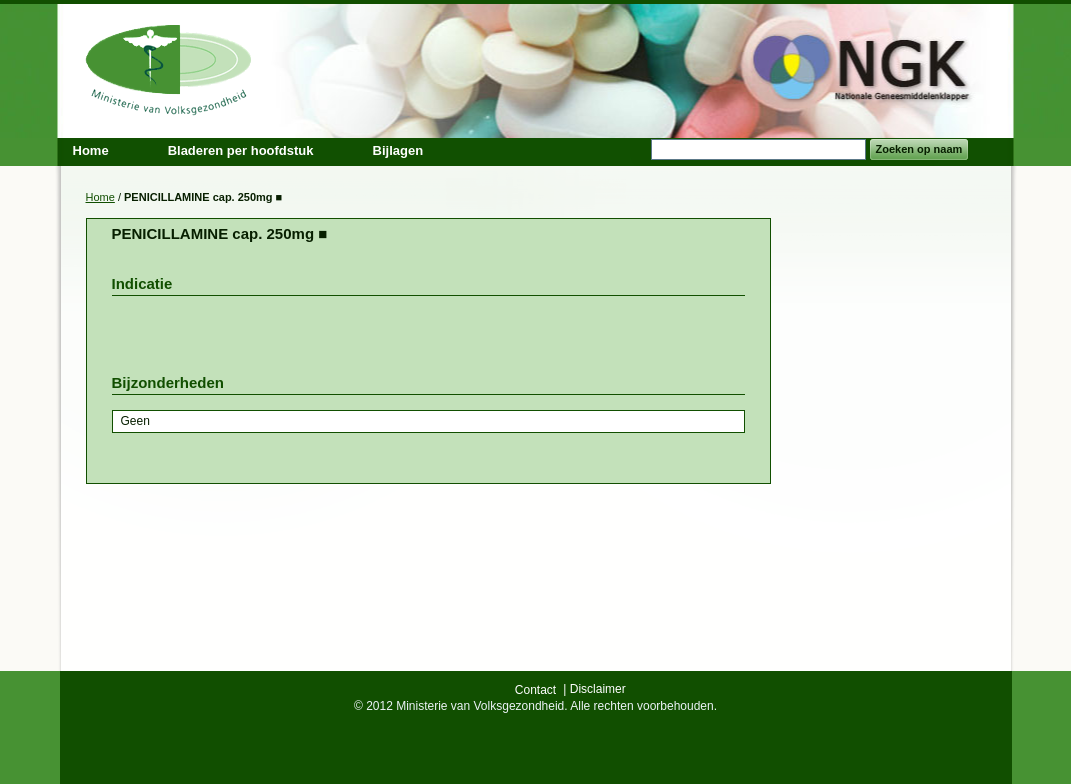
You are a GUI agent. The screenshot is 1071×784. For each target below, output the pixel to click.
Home (100, 197)
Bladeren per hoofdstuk (241, 150)
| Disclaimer (594, 689)
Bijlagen (398, 150)
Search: (639, 149)
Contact (535, 690)
